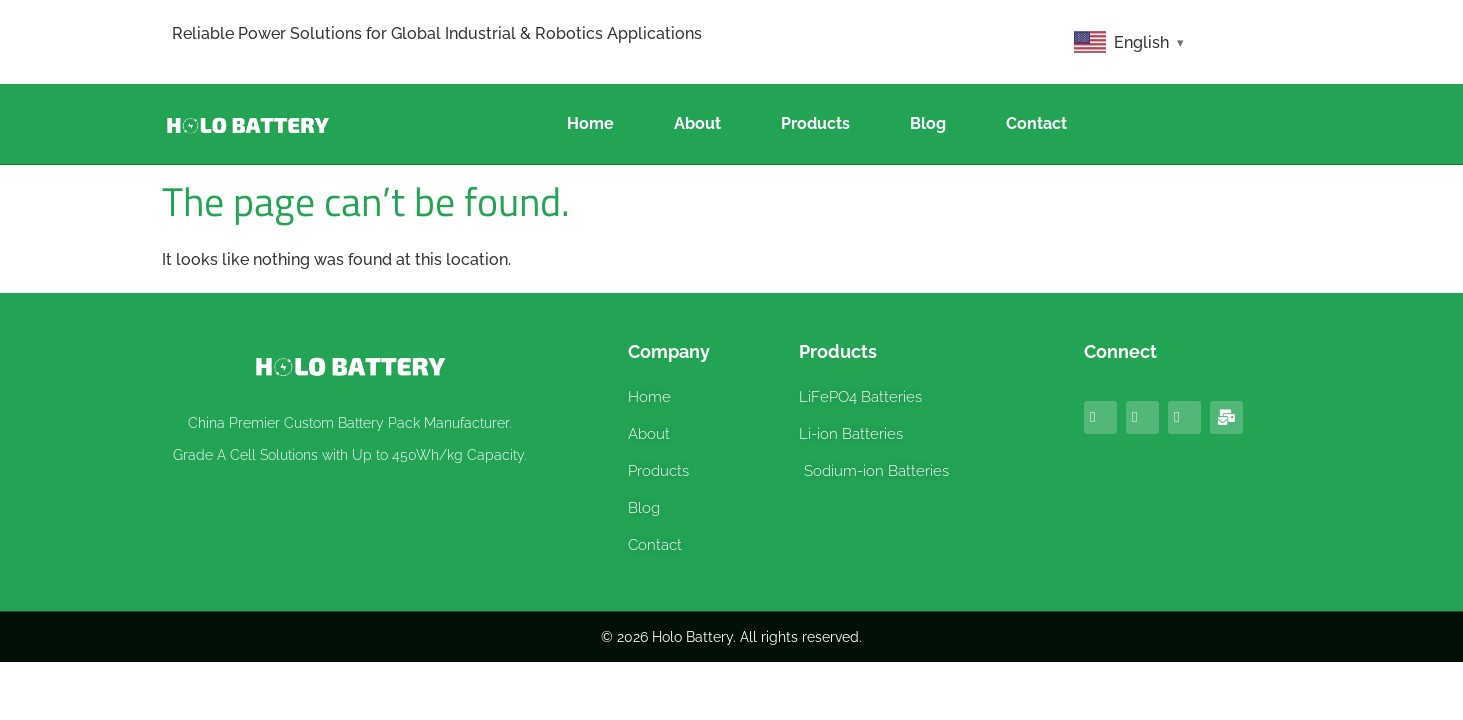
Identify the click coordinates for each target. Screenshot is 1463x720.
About (697, 123)
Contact (1036, 123)
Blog (928, 123)
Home (590, 123)
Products (815, 123)
